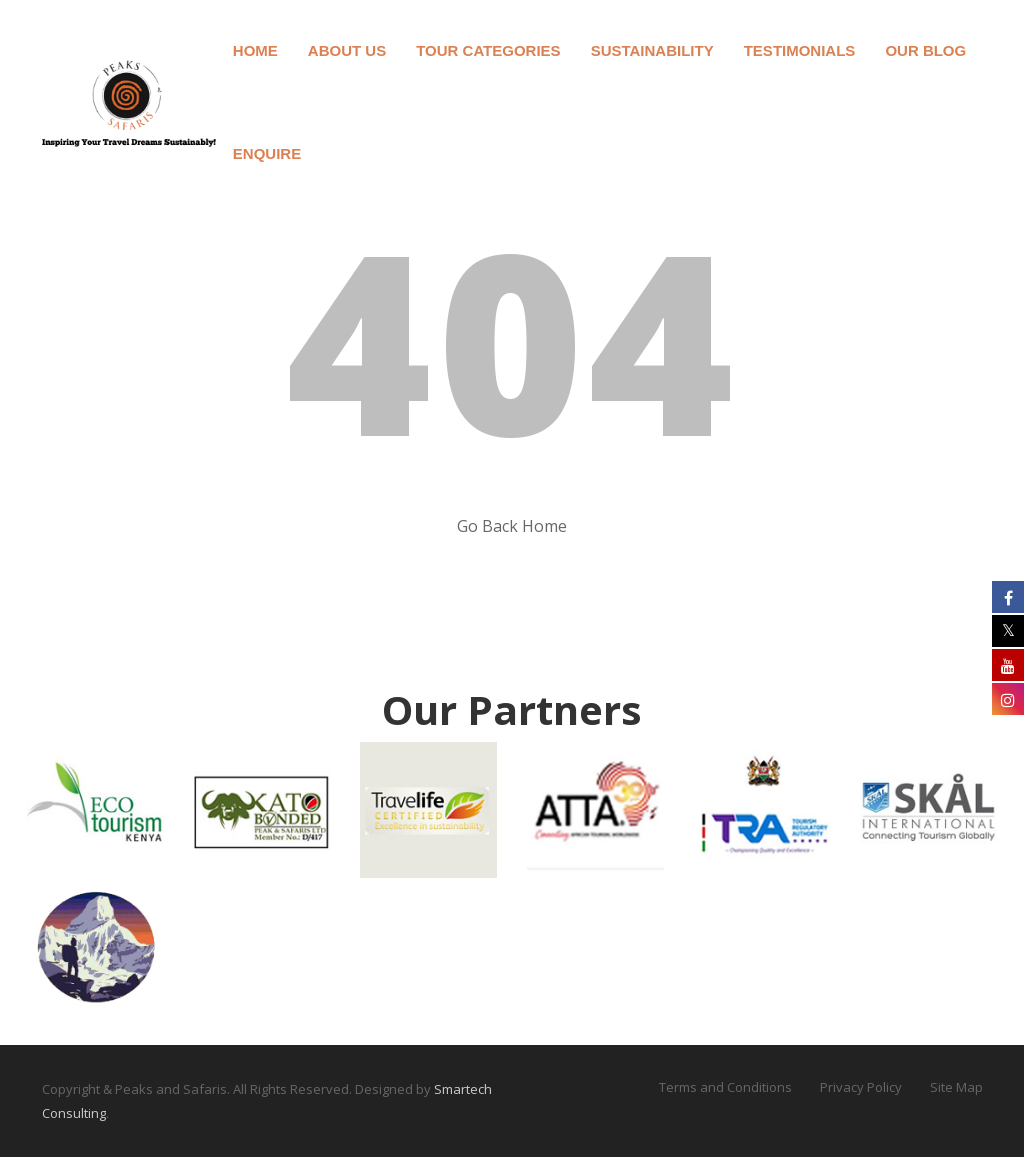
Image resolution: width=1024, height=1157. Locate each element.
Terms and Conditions (725, 1087)
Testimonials (800, 50)
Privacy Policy (861, 1087)
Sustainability (652, 50)
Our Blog (925, 50)
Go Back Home (512, 526)
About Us (347, 50)
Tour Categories (488, 50)
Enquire (267, 153)
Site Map (956, 1087)
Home (255, 50)
